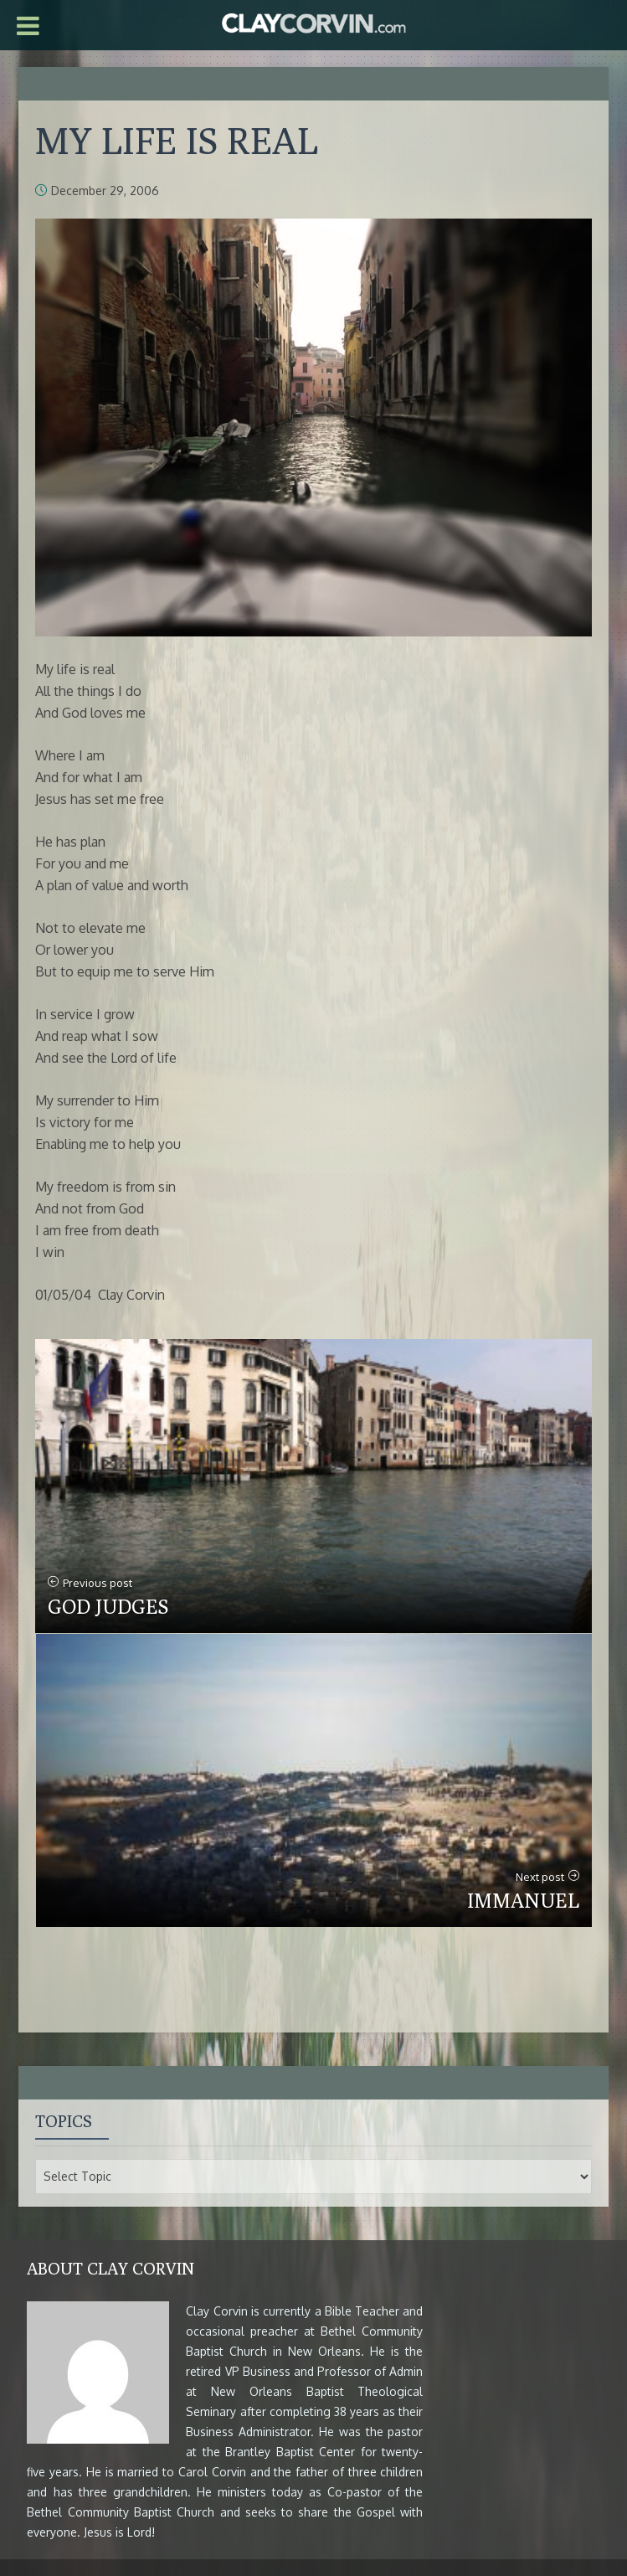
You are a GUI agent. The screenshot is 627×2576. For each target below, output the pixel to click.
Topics (63, 2120)
